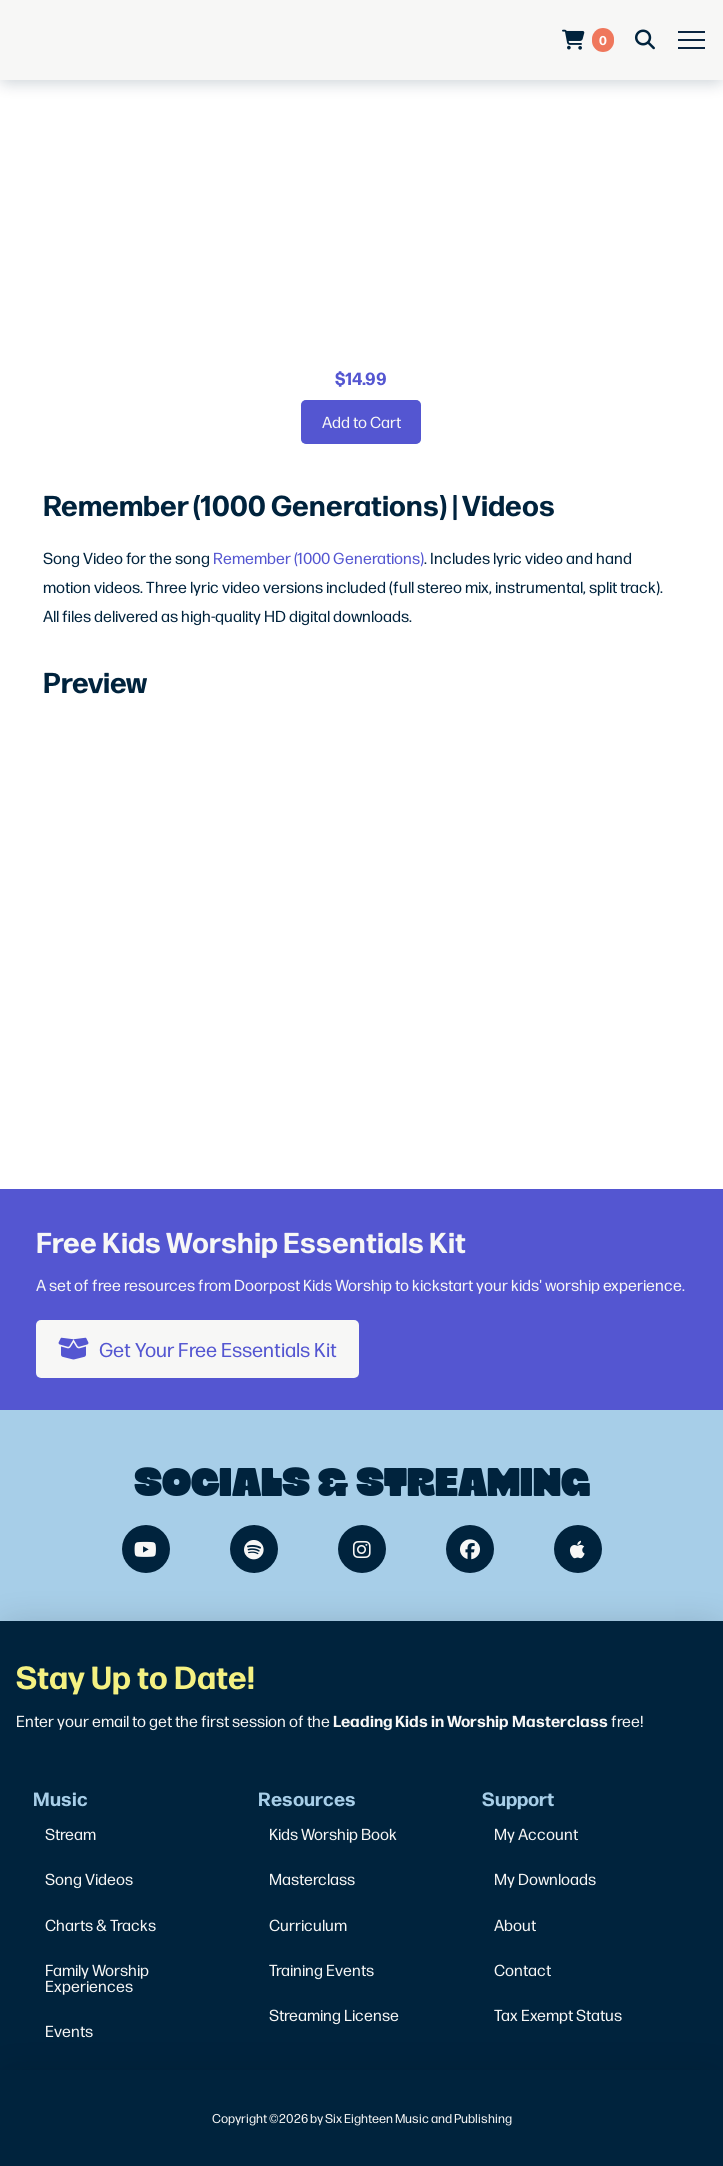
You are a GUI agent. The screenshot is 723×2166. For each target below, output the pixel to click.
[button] (691, 40)
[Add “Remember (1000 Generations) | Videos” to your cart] (361, 422)
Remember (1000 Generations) (318, 557)
